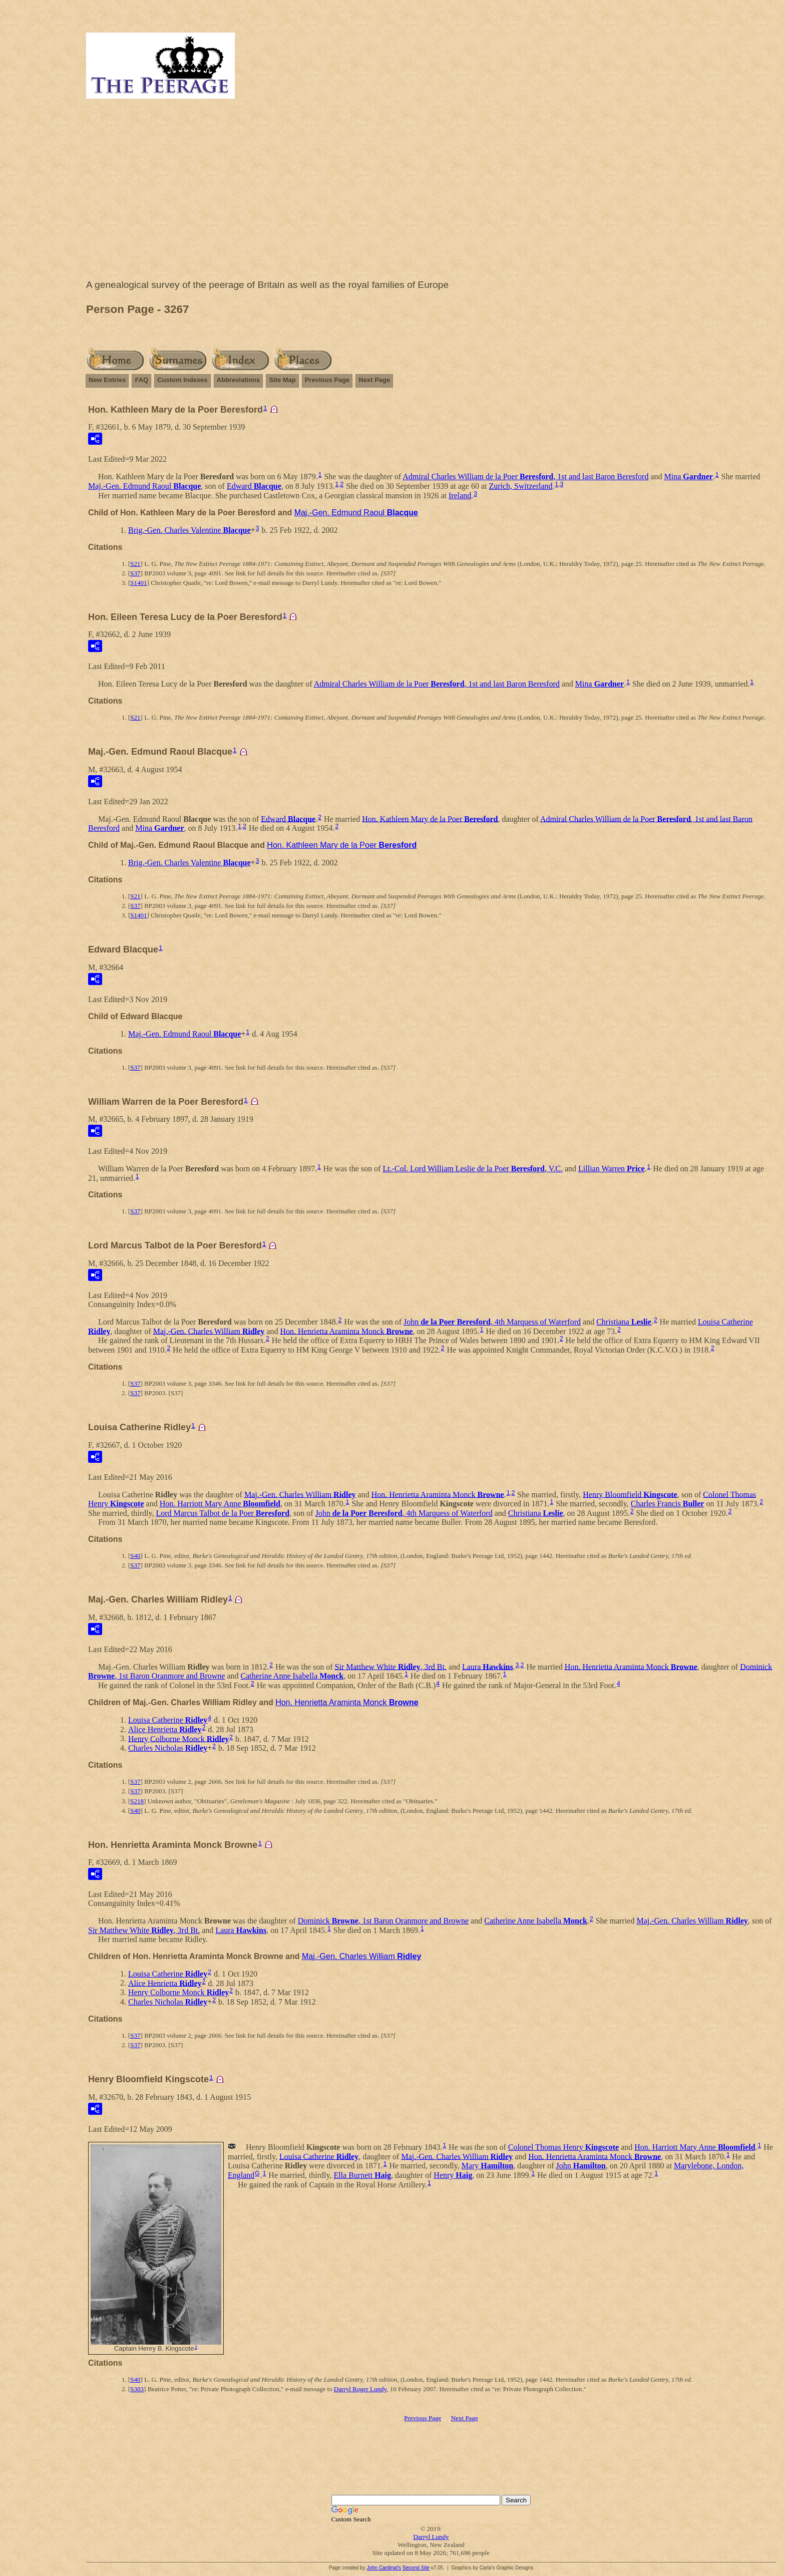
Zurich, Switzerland (520, 486)
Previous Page (327, 380)
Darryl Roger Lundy (360, 2389)
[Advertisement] (431, 191)
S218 (137, 1801)
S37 (135, 573)
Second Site (416, 2567)
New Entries (107, 380)
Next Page (374, 380)
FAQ (141, 380)
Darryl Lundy (431, 2536)
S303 (137, 2389)
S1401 (138, 582)
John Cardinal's (383, 2567)
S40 (135, 1555)
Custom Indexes (182, 380)
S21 (135, 563)
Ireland (460, 495)
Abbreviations (238, 380)
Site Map (282, 380)
